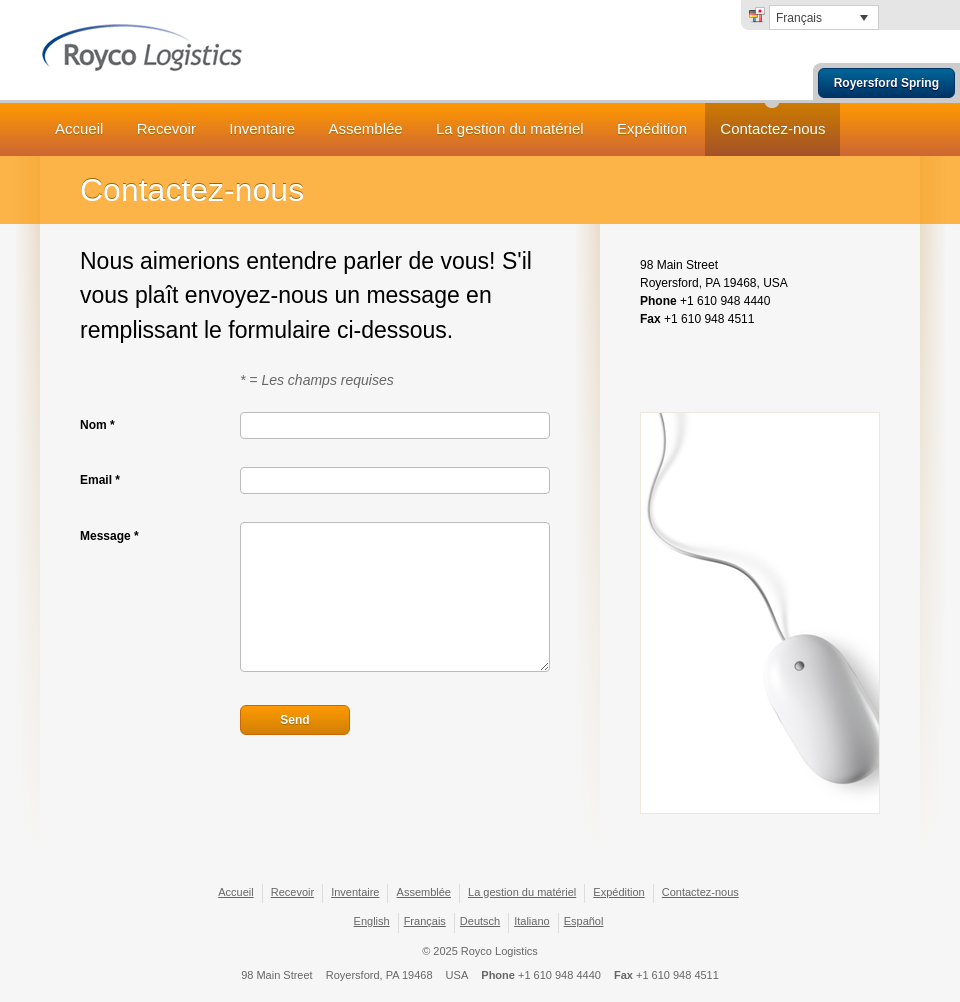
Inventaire (262, 128)
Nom (97, 425)
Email (100, 480)
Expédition (652, 128)
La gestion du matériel (510, 128)
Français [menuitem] (799, 18)
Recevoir (166, 128)
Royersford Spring (886, 83)
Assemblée (365, 128)
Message (109, 536)
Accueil (79, 128)
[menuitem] (824, 17)
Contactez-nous (772, 128)
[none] (824, 17)
